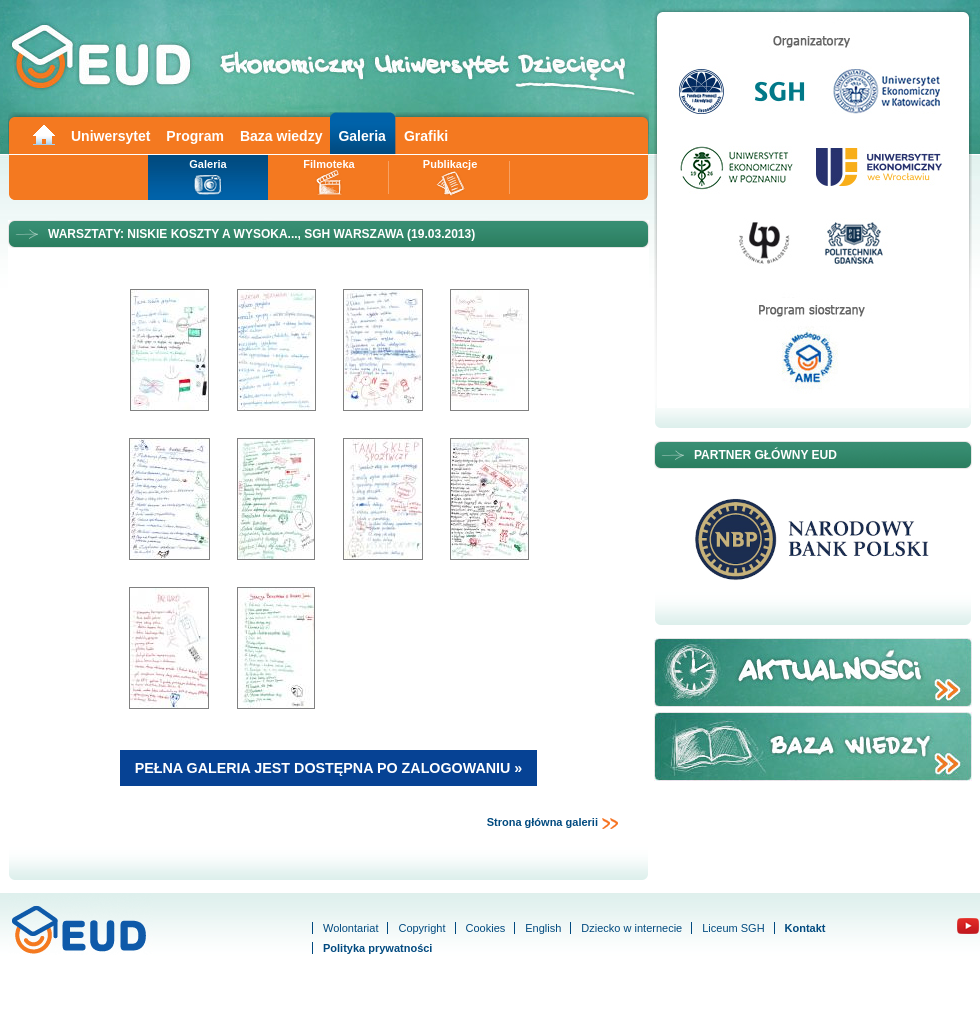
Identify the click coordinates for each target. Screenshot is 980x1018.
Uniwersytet (110, 136)
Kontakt (805, 928)
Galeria (361, 136)
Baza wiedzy (281, 136)
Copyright (421, 928)
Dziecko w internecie (631, 928)
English (543, 928)
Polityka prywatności (377, 948)
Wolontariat (350, 928)
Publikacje (450, 164)
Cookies (486, 928)
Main (43, 133)
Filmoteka (328, 164)
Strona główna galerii (553, 823)
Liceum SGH (733, 928)
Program (195, 136)
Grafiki (426, 136)
